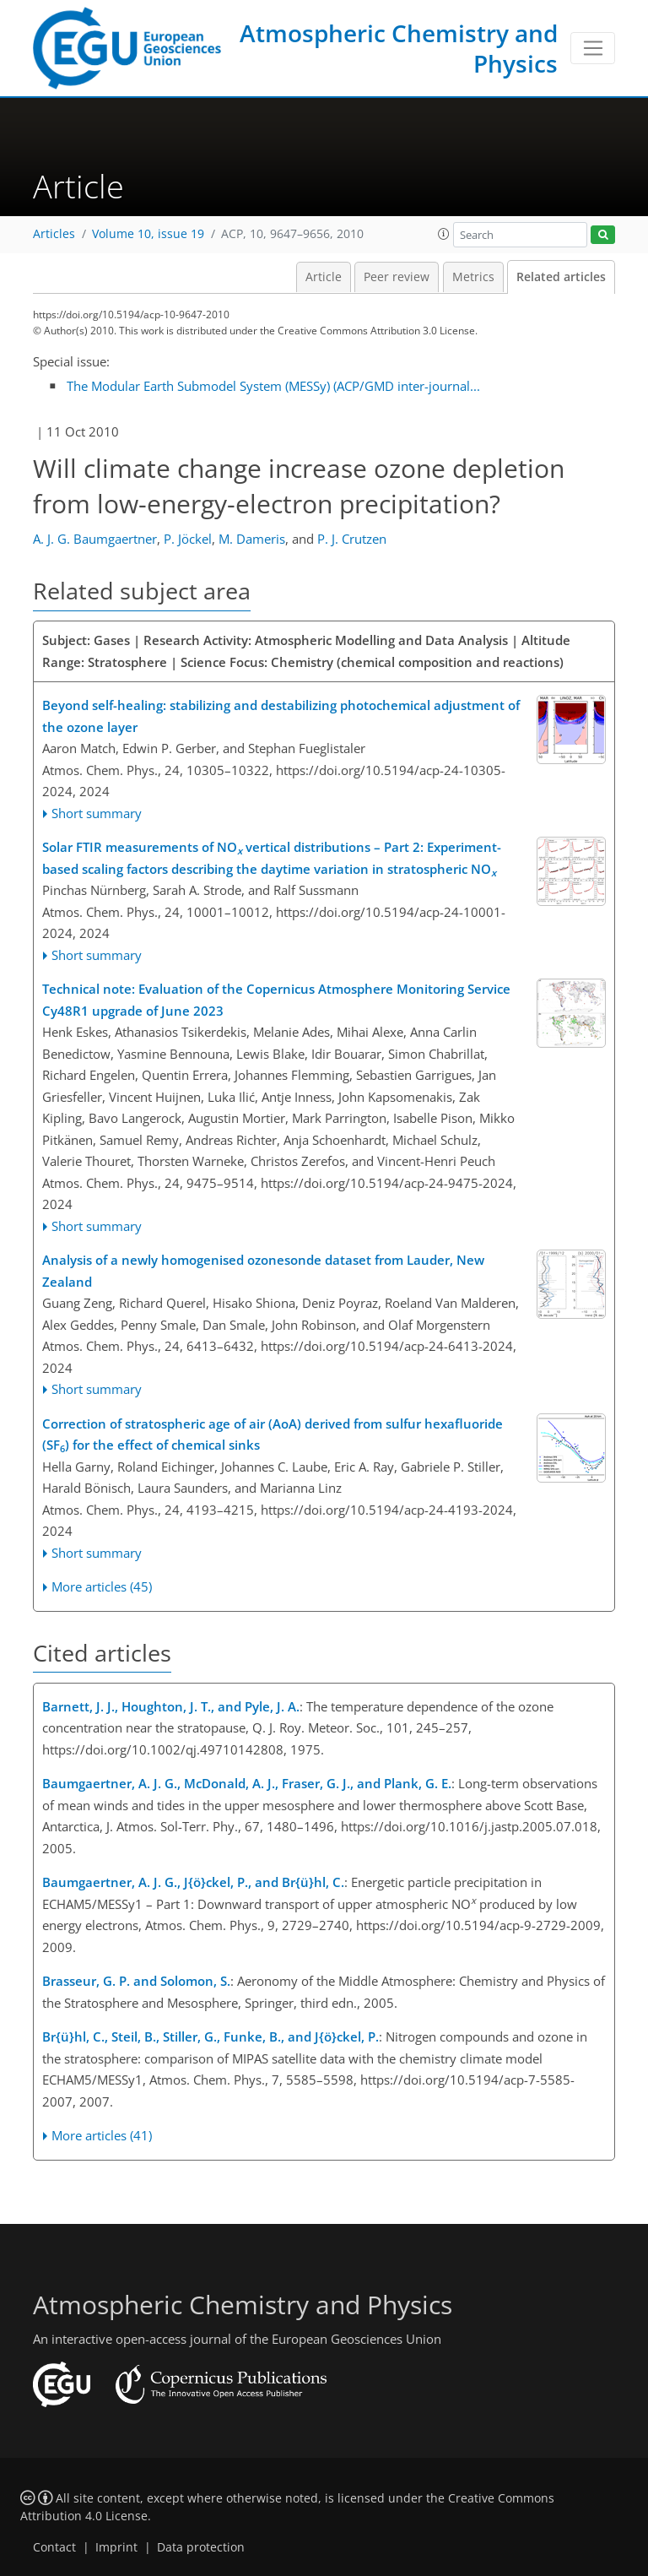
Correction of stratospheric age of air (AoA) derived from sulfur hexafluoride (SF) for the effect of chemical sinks (272, 1435)
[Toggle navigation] (592, 48)
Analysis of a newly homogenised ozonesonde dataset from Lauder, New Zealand (263, 1270)
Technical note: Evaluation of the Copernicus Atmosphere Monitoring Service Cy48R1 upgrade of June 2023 (276, 999)
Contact (54, 2547)
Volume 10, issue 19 (148, 233)
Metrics (473, 277)
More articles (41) (101, 2135)
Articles (54, 233)
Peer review (396, 277)
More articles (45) (101, 1586)
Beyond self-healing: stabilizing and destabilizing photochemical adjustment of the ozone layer (281, 716)
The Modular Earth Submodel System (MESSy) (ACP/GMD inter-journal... (273, 385)
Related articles (561, 277)
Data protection (201, 2547)
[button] (444, 233)
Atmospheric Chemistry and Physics (399, 48)
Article (323, 277)
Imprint (116, 2547)
